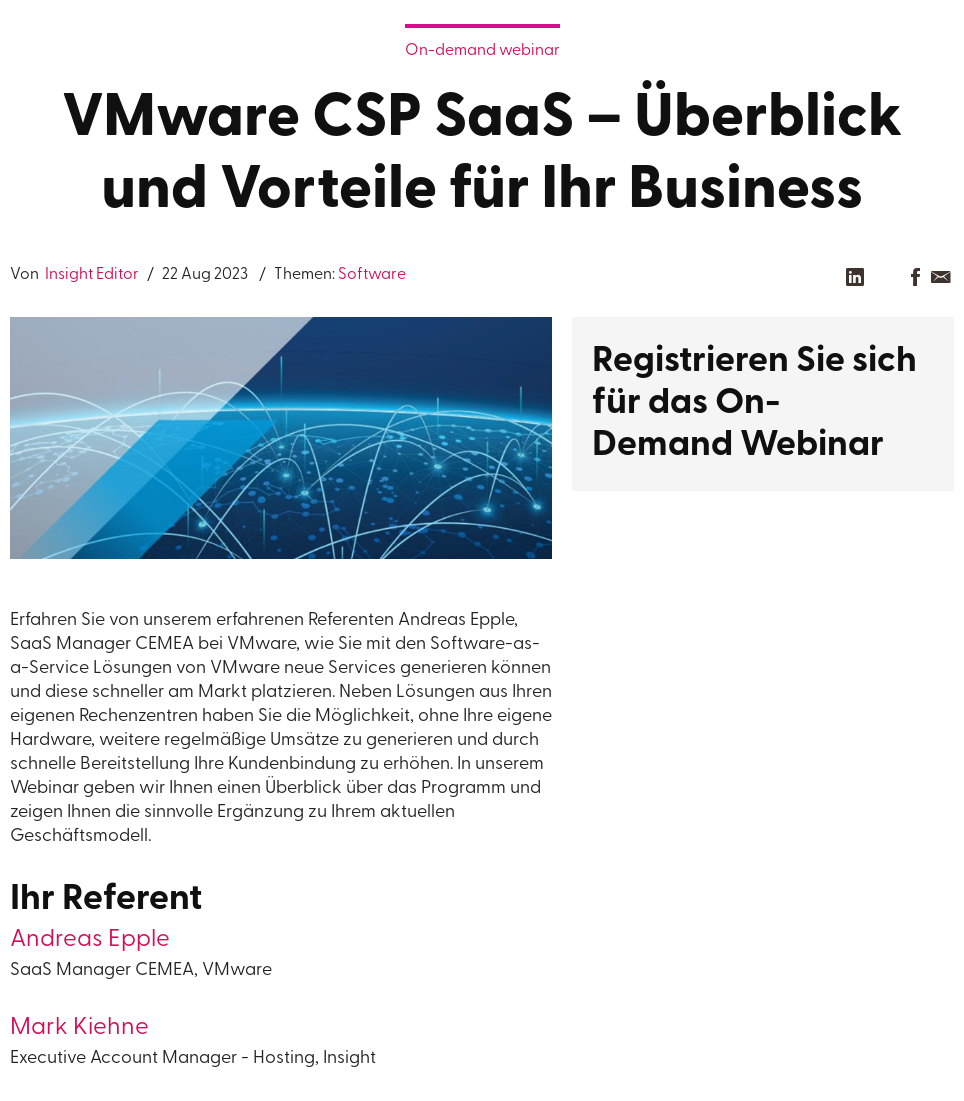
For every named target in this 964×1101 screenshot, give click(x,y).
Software (372, 275)
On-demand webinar (482, 51)
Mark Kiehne (79, 1028)
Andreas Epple (90, 940)
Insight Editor (90, 275)
